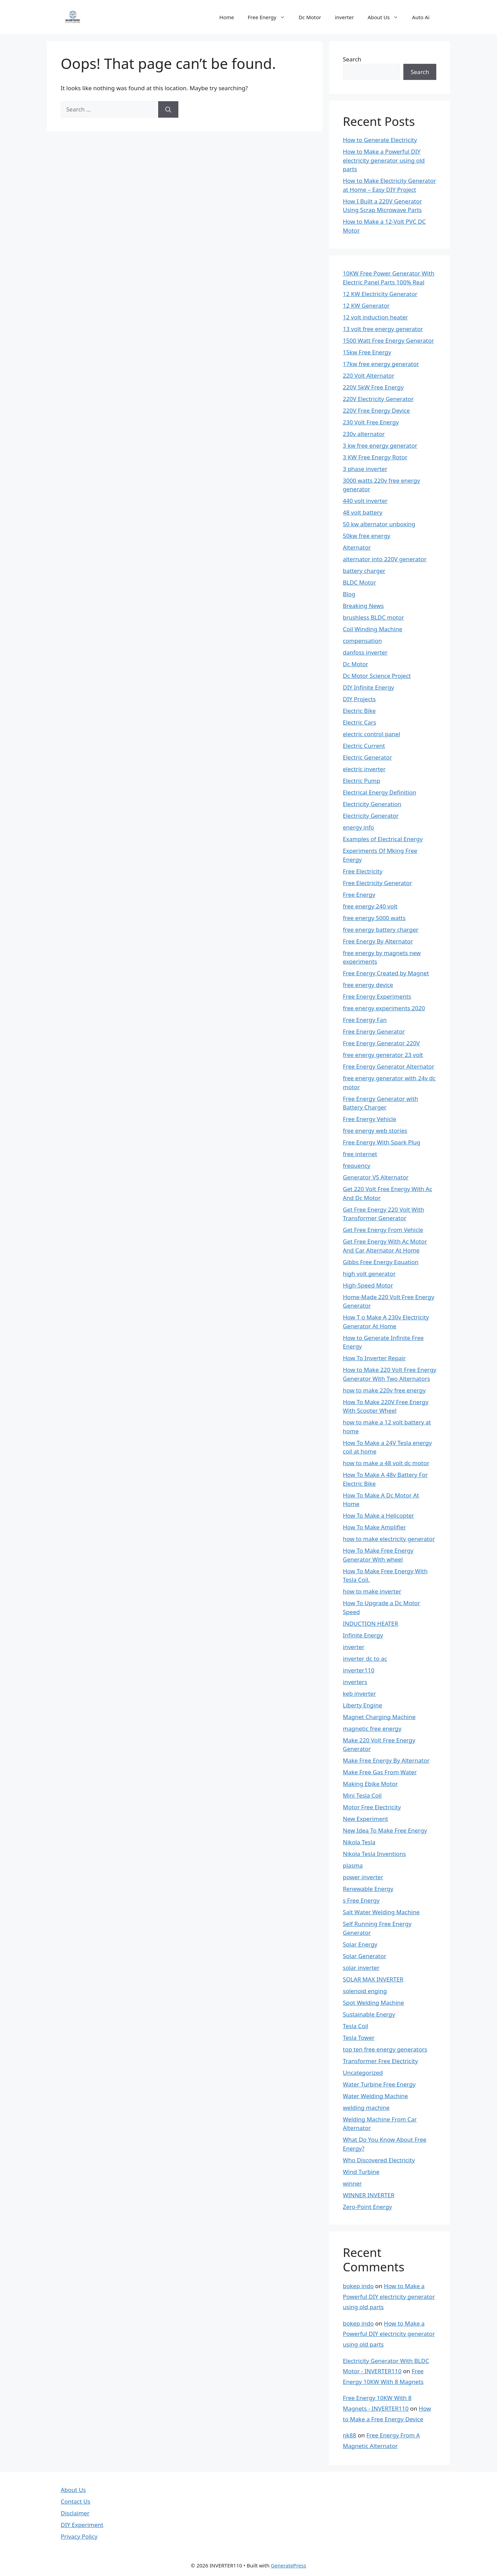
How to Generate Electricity (380, 140)
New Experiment (365, 1819)
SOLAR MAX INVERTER (373, 1979)
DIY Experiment (82, 2525)
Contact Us (76, 2501)
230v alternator (364, 434)
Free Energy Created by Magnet (386, 973)
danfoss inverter (365, 652)
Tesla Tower (359, 2038)
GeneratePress (288, 2565)
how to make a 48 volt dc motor (386, 1463)
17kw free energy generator (381, 364)
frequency (356, 1165)
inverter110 (359, 1670)
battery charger (364, 571)
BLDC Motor (359, 582)
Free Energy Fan (365, 1020)
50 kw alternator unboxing (379, 524)
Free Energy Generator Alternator (389, 1066)
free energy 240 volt (370, 906)
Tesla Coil (355, 2026)
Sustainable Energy (369, 2014)
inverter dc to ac (365, 1658)
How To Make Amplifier (374, 1527)
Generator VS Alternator (376, 1177)
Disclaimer (75, 2513)
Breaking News (363, 606)
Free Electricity (363, 871)
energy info (358, 827)
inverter (344, 17)
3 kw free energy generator (380, 445)
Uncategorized (363, 2073)
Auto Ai (420, 17)
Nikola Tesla (359, 1842)
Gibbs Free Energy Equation (381, 1262)
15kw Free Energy (367, 352)
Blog (349, 594)
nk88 (349, 2435)
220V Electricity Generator (378, 399)
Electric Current (364, 746)
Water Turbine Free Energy (379, 2084)
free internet (360, 1154)
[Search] (168, 109)
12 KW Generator (366, 305)
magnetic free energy (372, 1728)
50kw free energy (366, 536)
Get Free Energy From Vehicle (383, 1230)
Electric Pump (361, 781)
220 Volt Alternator (368, 375)
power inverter (363, 1877)
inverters (355, 1682)
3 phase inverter (365, 469)
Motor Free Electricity (372, 1807)
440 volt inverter (365, 501)
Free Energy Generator (374, 1031)
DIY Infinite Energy (368, 687)
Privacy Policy (79, 2536)
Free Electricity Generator (377, 883)
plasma (353, 1865)
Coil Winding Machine (372, 629)
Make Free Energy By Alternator (386, 1760)
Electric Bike (359, 711)
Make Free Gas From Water (380, 1772)
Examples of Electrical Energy (383, 839)
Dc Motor (310, 17)
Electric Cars (359, 722)
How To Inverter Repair (374, 1358)
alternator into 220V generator (385, 559)
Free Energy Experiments (377, 996)
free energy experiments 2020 (384, 1008)
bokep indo (358, 2286)
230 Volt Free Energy (371, 422)
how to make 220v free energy (384, 1390)
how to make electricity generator (389, 1539)
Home (227, 17)
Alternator (357, 547)
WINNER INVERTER (368, 2195)
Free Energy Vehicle (370, 1119)
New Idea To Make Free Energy (385, 1830)
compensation (362, 641)
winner (352, 2183)
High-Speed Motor (368, 1285)
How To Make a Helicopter (378, 1515)
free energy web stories (375, 1130)
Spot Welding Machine (373, 2003)
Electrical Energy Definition (379, 792)
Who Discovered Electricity (379, 2160)
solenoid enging (365, 1991)
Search (352, 59)
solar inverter (361, 1968)
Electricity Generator (371, 816)
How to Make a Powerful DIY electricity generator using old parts (384, 160)
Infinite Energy (363, 1635)
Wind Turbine (361, 2172)
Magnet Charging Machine (379, 1717)
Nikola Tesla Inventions (374, 1854)
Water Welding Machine (375, 2096)
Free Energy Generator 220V (381, 1043)
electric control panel (371, 734)
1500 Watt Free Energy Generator (388, 340)
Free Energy (270, 17)
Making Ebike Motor (370, 1784)
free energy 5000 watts (374, 918)
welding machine (366, 2108)
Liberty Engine (362, 1705)
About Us (386, 17)
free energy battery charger (380, 929)
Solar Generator (365, 1956)
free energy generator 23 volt (383, 1055)
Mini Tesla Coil (362, 1795)
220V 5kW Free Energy (373, 387)
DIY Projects (359, 699)
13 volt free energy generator (383, 329)
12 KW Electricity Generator (380, 294)
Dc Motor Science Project (377, 676)
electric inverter (364, 769)
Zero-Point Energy (367, 2207)
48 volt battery (362, 512)
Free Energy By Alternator (378, 941)
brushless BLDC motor (373, 617)
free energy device (368, 985)
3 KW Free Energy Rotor (375, 457)
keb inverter (359, 1693)
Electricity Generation (372, 804)
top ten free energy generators (385, 2049)
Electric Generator (367, 757)
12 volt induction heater (375, 317)
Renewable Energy (368, 1889)
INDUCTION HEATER (370, 1623)
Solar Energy (360, 1944)
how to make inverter (372, 1591)
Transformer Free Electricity (380, 2061)
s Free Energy (361, 1900)
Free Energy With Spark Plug (382, 1142)
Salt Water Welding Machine (381, 1912)
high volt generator (369, 1274)
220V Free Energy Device (376, 410)
